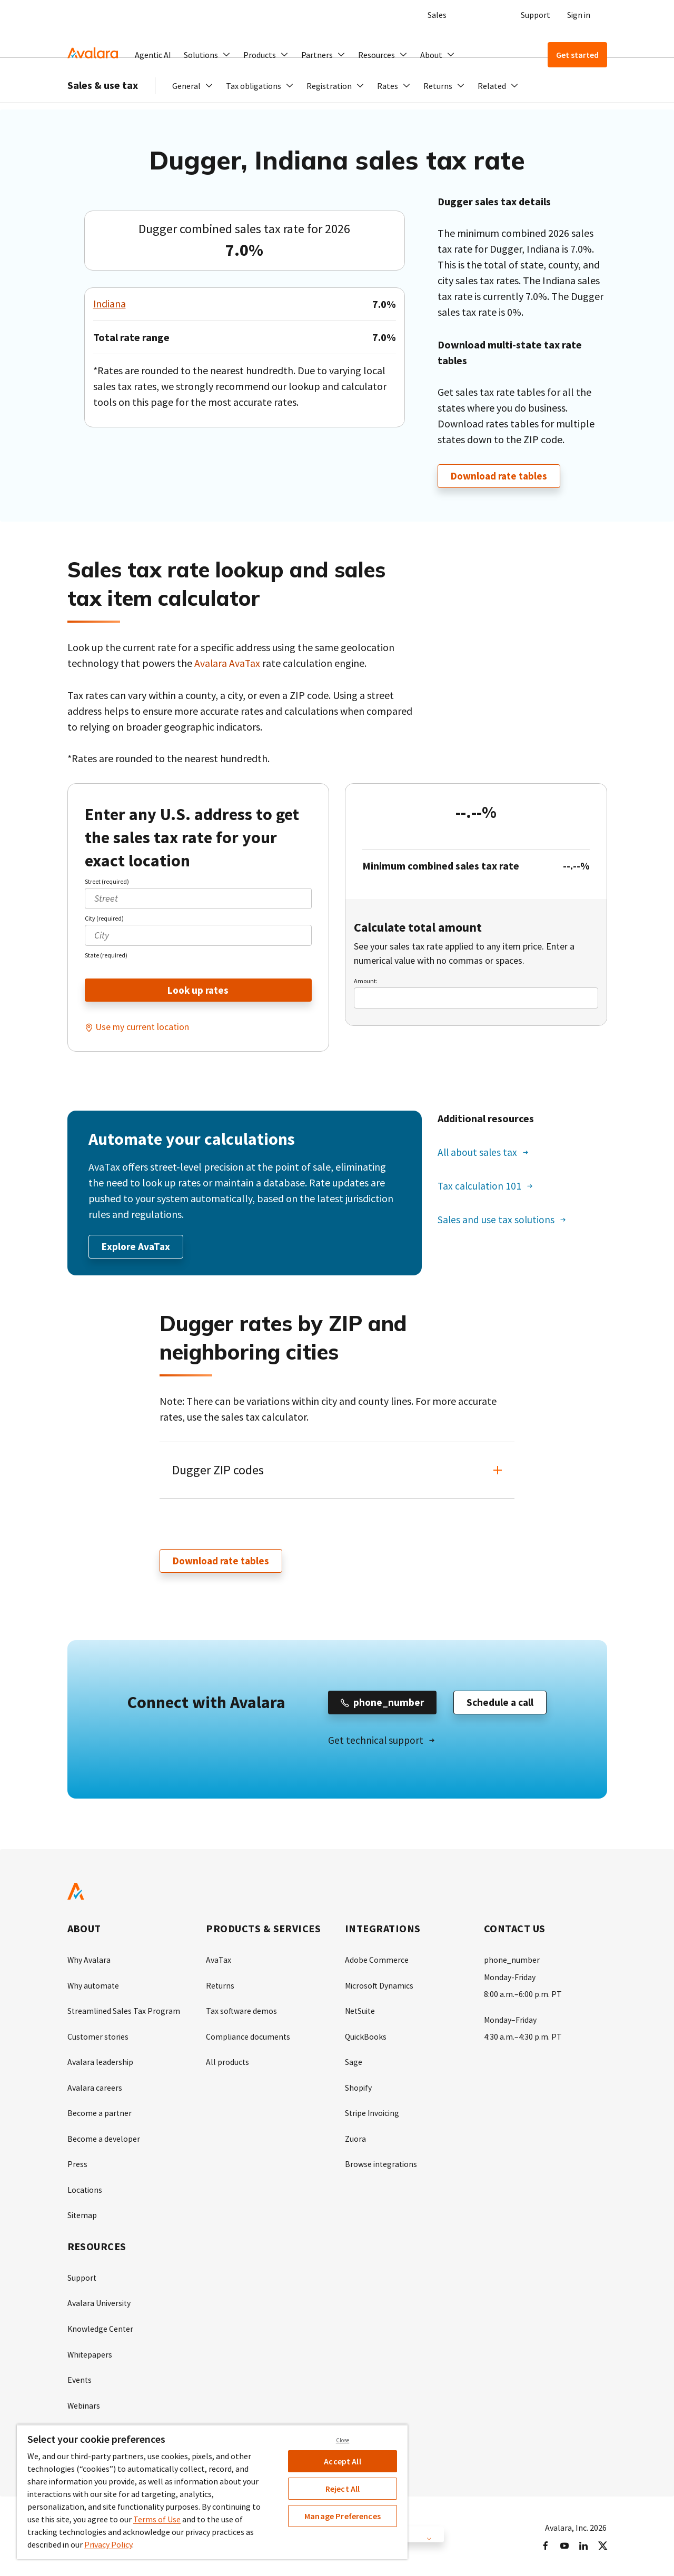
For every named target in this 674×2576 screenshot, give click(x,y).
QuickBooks (366, 2038)
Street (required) (107, 881)
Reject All (342, 2488)
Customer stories (98, 2038)
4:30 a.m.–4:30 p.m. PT (523, 2038)
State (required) (106, 955)
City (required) (104, 918)
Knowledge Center (100, 2327)
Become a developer (103, 2139)
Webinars (84, 2403)
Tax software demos (241, 2013)
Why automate (94, 1987)
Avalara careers (94, 2088)
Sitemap (82, 2215)
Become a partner (99, 2114)
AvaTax (218, 1962)
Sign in (578, 14)
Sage (353, 2063)
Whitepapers (90, 2353)
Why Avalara (89, 1962)
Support (535, 14)
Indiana (109, 304)
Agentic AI (153, 54)
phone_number (512, 1962)
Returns (220, 1987)
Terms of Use (157, 2519)
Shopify (358, 2088)
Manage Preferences (342, 2516)
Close (343, 2440)
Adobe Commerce (377, 1962)
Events (79, 2378)
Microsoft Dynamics (379, 1987)
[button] (207, 54)
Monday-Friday (510, 1979)
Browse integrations (381, 2164)
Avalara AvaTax (227, 663)
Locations (85, 2189)
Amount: (366, 981)
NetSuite (360, 2013)
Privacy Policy (108, 2544)
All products (228, 2063)
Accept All (342, 2461)
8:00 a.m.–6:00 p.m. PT (523, 1996)
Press (77, 2164)
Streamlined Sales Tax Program (124, 2013)
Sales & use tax (102, 105)
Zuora (355, 2139)
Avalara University (99, 2302)
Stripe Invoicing (372, 2114)
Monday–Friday (510, 2021)
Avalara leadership (100, 2063)
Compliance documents (248, 2038)
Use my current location (142, 1028)
